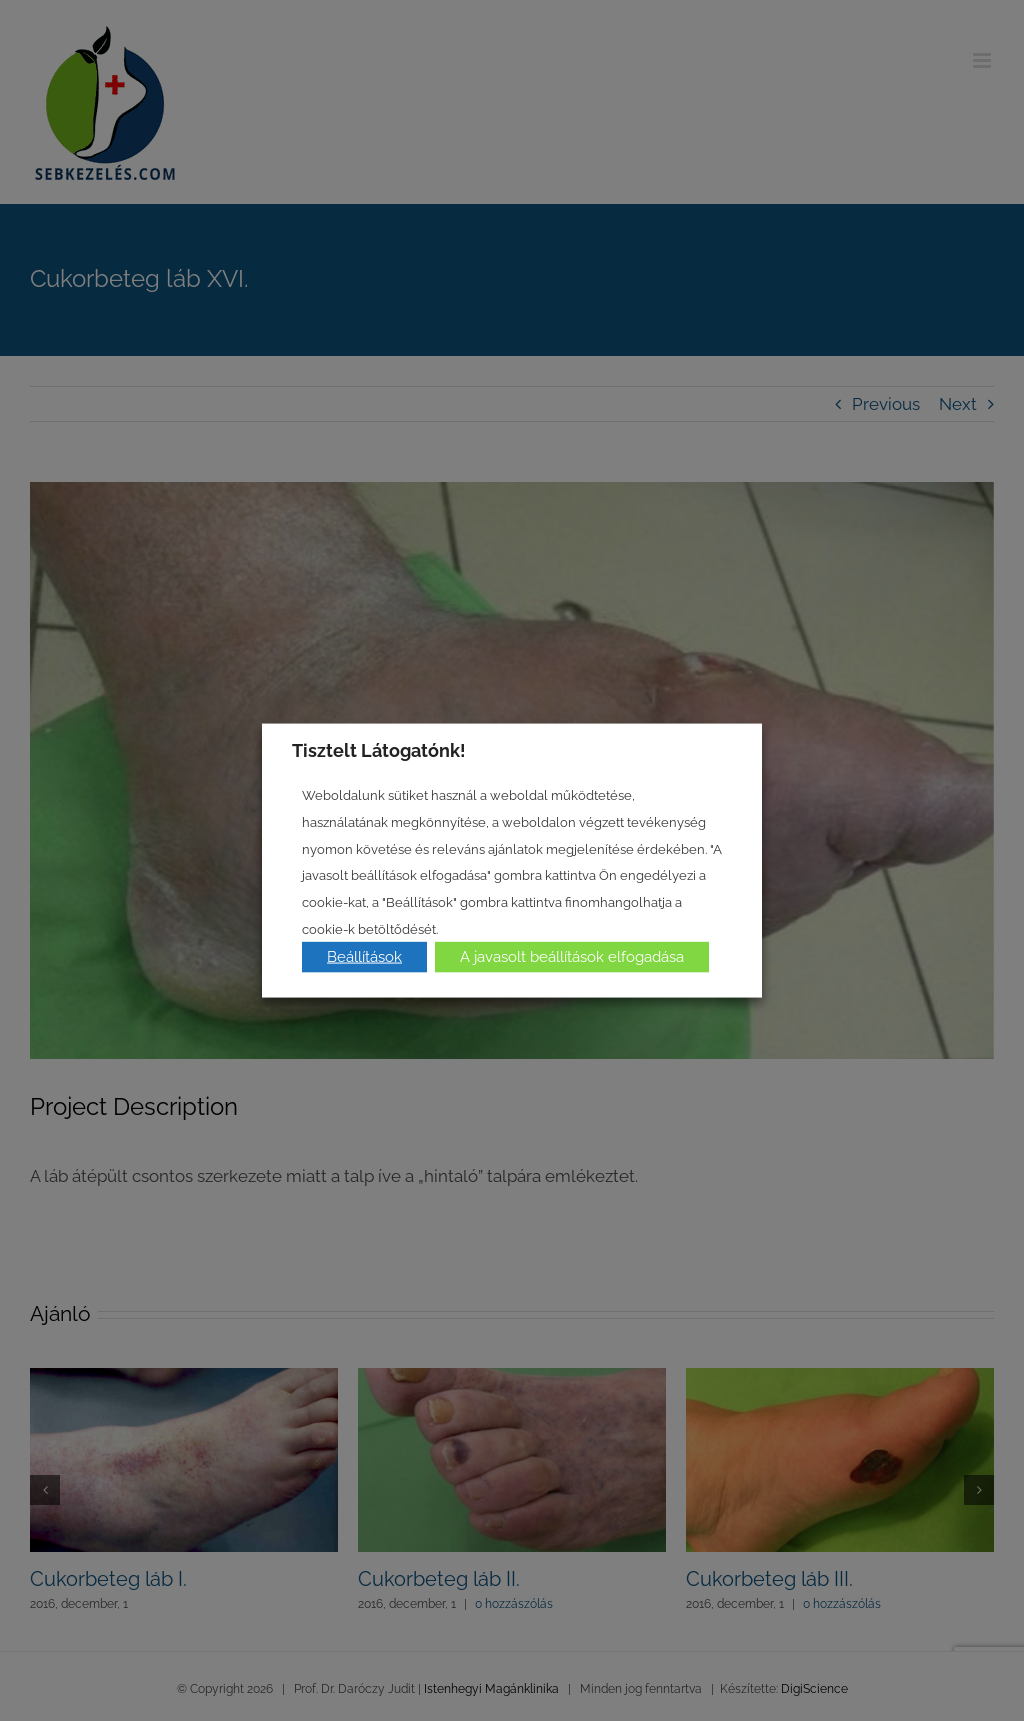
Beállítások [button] (364, 957)
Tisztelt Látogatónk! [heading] (379, 749)
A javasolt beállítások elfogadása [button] (572, 957)
